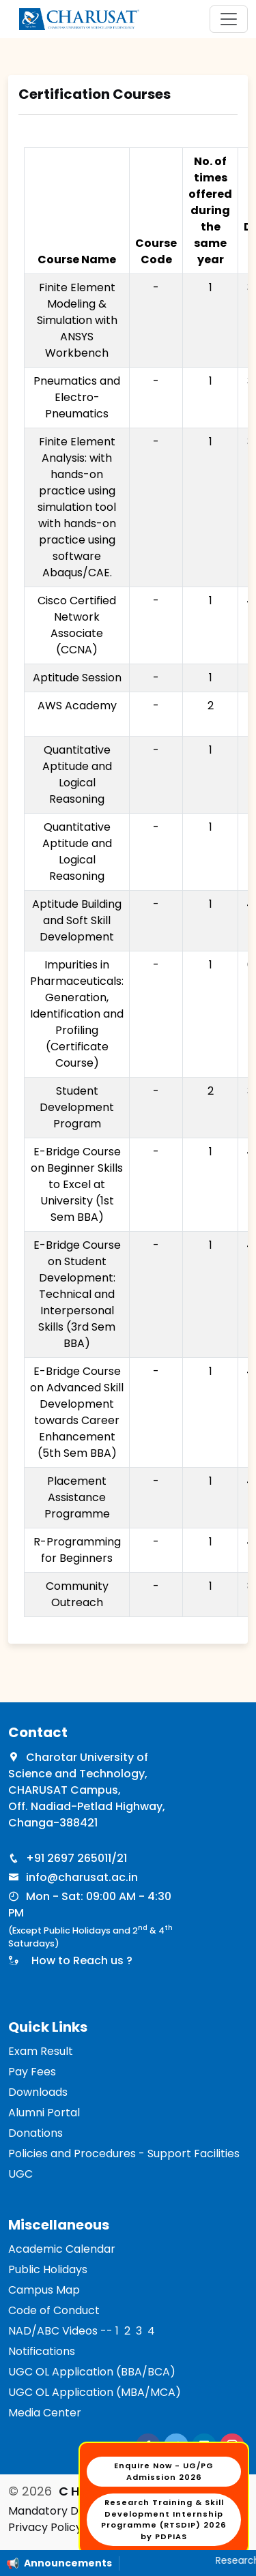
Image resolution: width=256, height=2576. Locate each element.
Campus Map (44, 2290)
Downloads (38, 2092)
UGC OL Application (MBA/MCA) (94, 2392)
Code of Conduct (54, 2310)
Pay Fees (32, 2071)
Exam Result (40, 2051)
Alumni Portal (44, 2112)
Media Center (44, 2412)
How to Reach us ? (79, 1960)
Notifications (41, 2351)
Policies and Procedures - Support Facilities (124, 2153)
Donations (35, 2133)
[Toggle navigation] (229, 19)
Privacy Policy (45, 2527)
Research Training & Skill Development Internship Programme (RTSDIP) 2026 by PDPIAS (164, 2519)
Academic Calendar (61, 2249)
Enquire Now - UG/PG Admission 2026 (164, 2471)
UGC (20, 2174)
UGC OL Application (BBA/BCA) (91, 2372)
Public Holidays (47, 2269)
